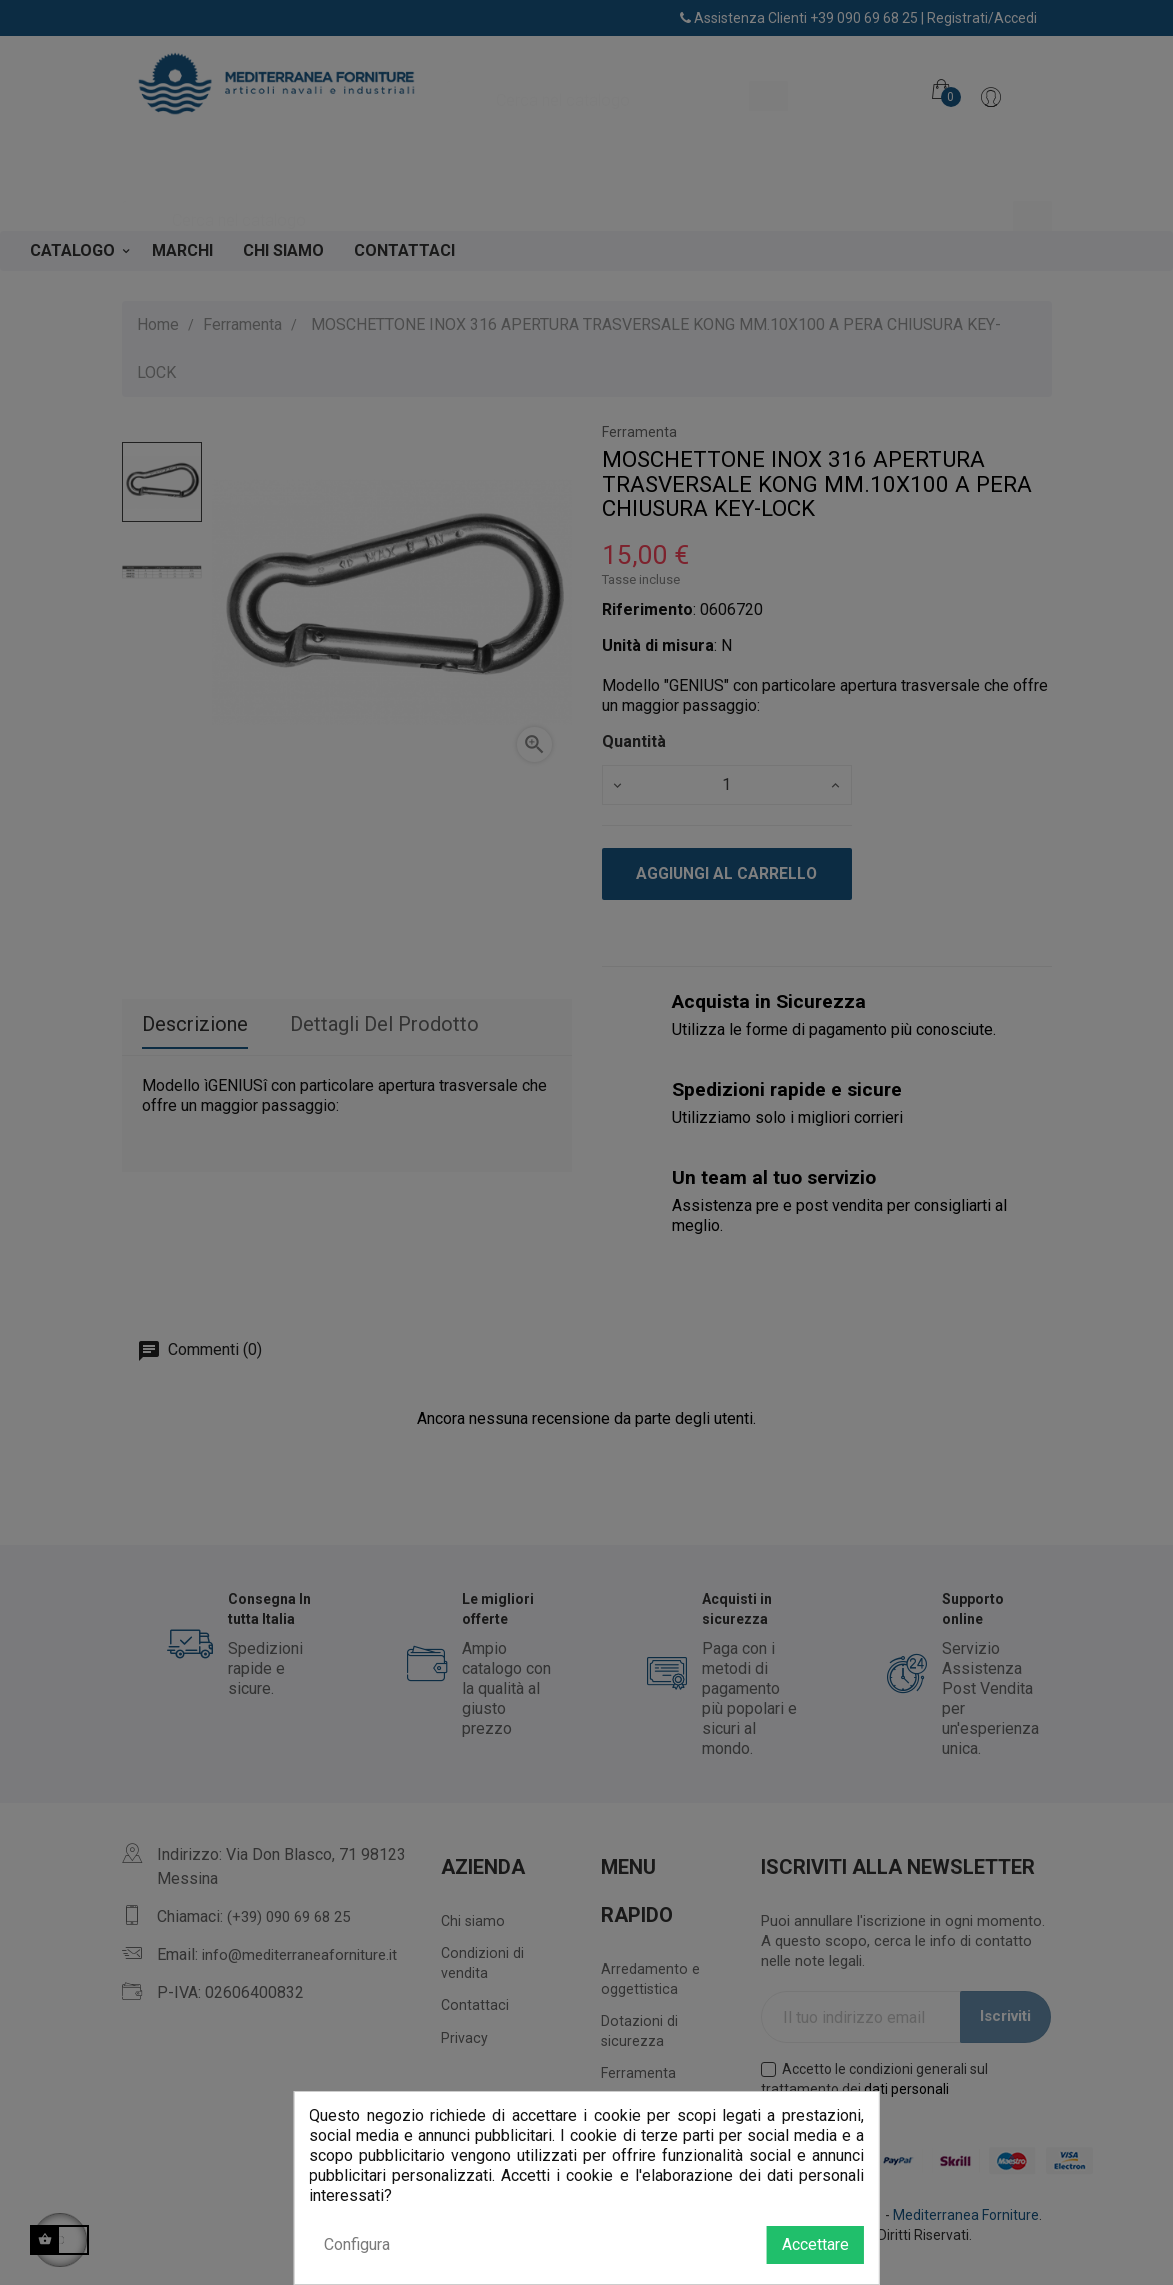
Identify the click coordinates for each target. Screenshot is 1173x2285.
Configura (357, 2244)
